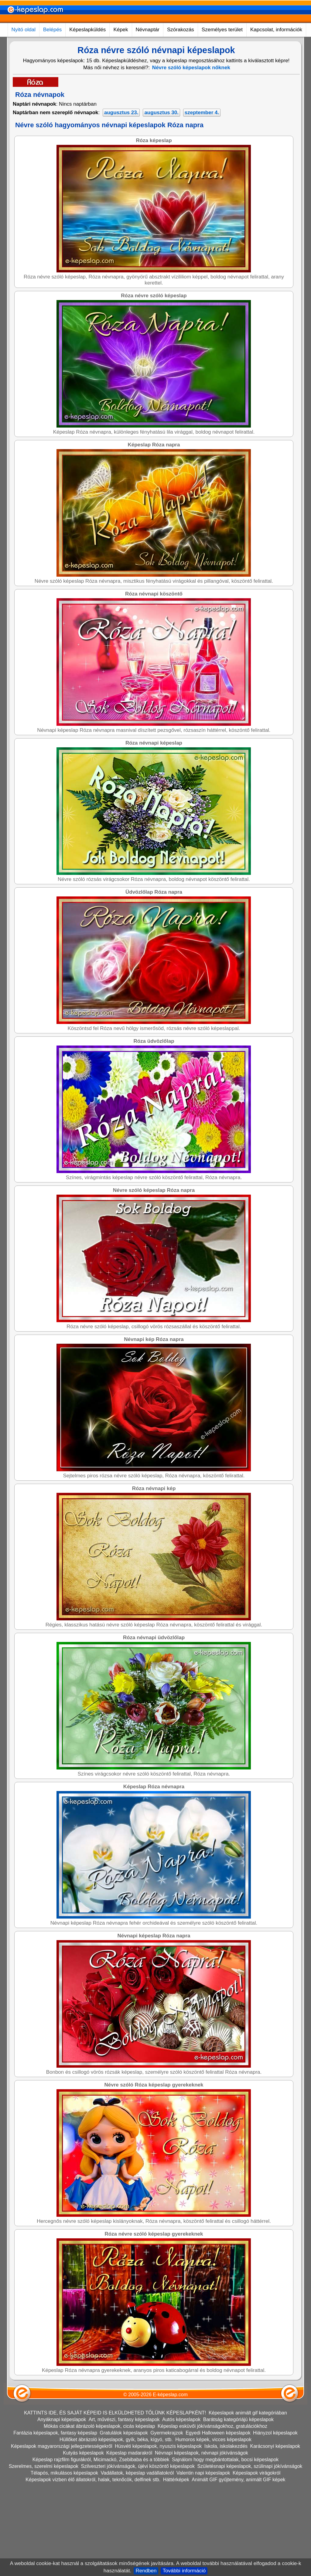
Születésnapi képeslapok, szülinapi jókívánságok (249, 2466)
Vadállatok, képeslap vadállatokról (137, 2472)
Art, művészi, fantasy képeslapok (124, 2419)
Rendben (145, 2571)
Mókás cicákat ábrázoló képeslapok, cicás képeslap (99, 2426)
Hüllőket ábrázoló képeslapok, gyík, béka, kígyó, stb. (116, 2439)
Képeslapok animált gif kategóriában (248, 2412)
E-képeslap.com (170, 2394)
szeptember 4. (202, 112)
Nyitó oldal (24, 29)
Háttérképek (176, 2479)
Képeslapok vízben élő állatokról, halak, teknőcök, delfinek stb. (93, 2479)
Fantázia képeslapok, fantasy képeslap (55, 2432)
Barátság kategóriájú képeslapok (238, 2419)
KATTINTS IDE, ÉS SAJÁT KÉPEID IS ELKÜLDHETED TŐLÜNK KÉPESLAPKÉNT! (115, 2412)
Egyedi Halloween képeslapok (218, 2432)
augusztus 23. (121, 112)
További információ (184, 2571)
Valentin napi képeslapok (203, 2472)
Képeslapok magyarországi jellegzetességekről (61, 2446)
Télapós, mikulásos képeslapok (64, 2472)
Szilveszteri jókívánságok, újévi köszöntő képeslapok (138, 2466)
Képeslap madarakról (129, 2452)
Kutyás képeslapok (83, 2452)
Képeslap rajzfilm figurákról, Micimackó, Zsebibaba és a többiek (100, 2459)
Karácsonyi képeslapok (275, 2446)
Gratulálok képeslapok (124, 2432)
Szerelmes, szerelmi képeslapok (43, 2466)
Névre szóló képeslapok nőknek (191, 67)
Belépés (52, 29)
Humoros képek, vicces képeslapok (213, 2439)
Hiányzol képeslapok (275, 2432)
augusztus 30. (161, 112)
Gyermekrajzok (166, 2432)
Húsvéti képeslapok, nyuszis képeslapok (158, 2446)
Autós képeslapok (181, 2419)
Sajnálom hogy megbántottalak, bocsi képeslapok (225, 2459)
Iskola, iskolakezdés (226, 2446)
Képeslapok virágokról (256, 2472)
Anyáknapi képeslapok (61, 2419)
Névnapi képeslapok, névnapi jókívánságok (201, 2452)
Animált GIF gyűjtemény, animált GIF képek (238, 2479)
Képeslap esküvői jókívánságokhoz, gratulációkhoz (212, 2426)
